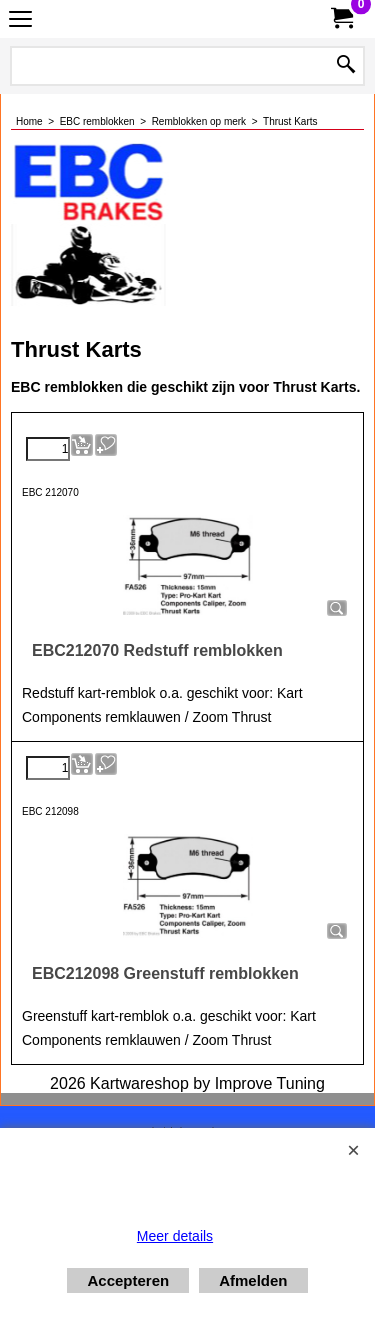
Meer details (175, 1236)
